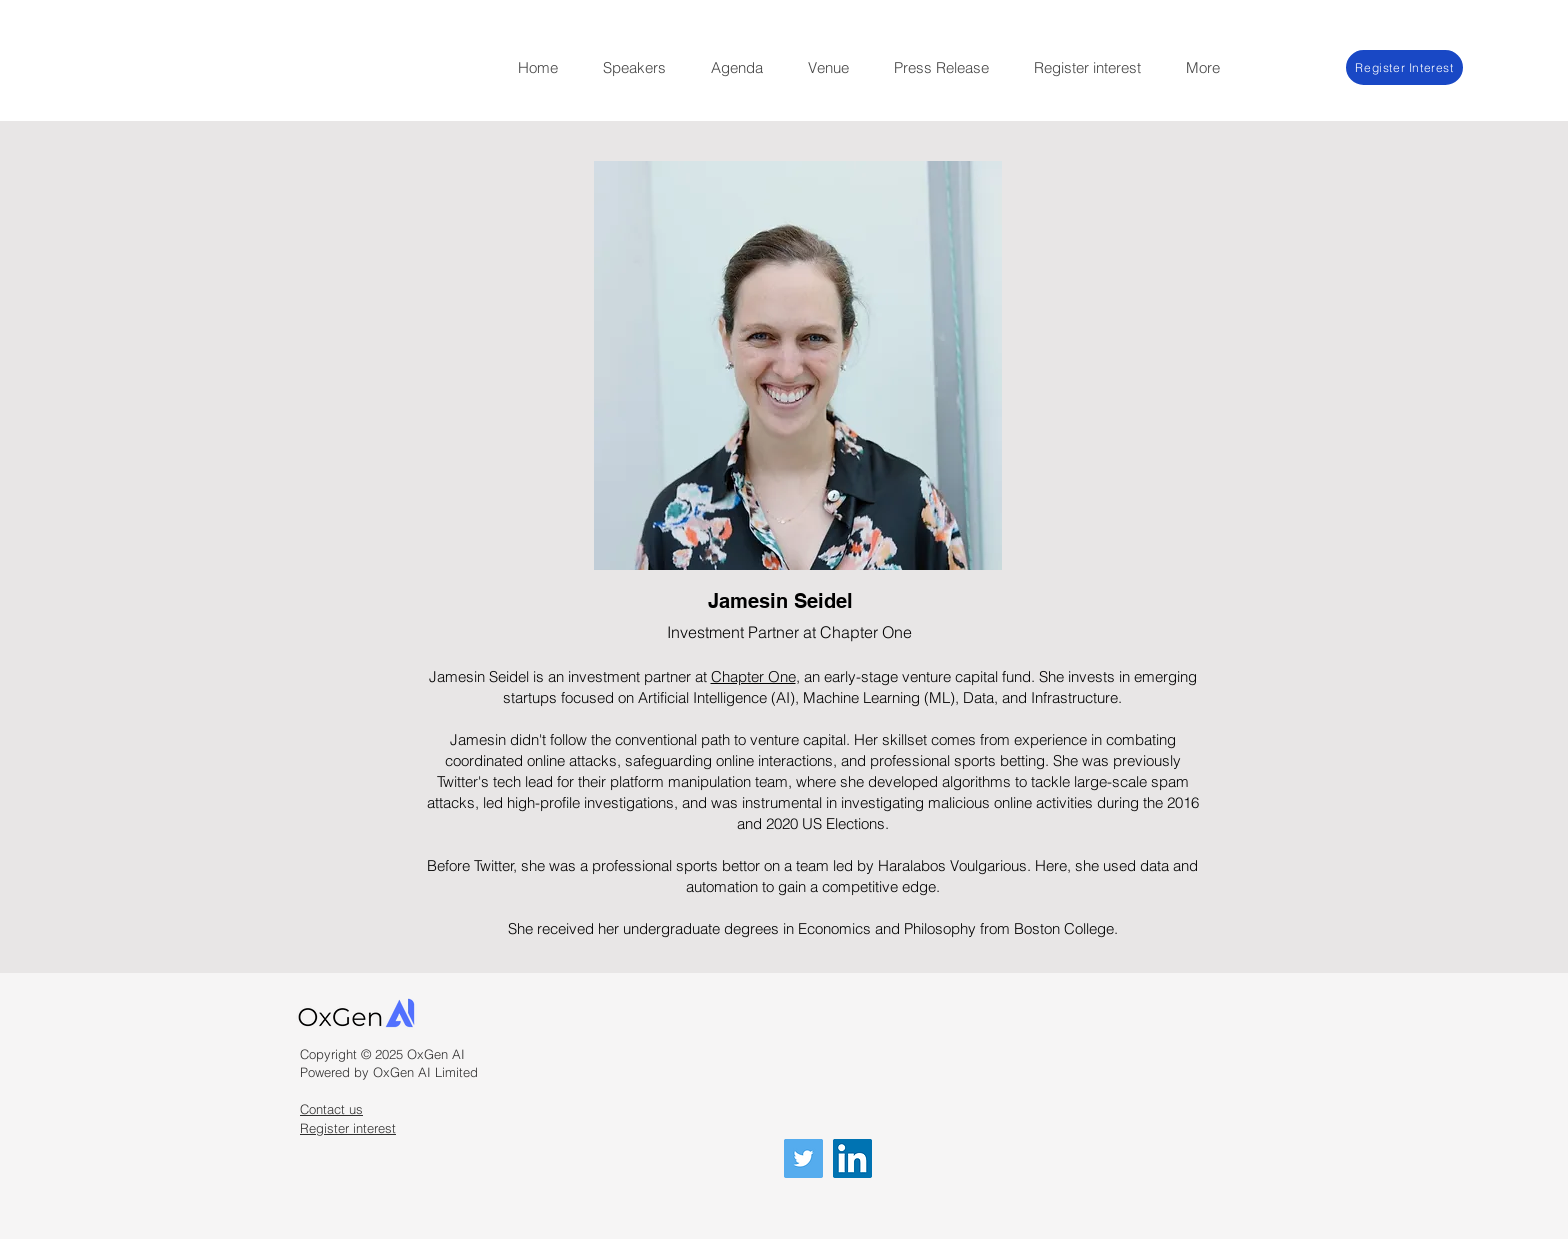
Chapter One (753, 676)
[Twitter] (803, 1158)
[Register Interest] (1404, 67)
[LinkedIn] (852, 1158)
